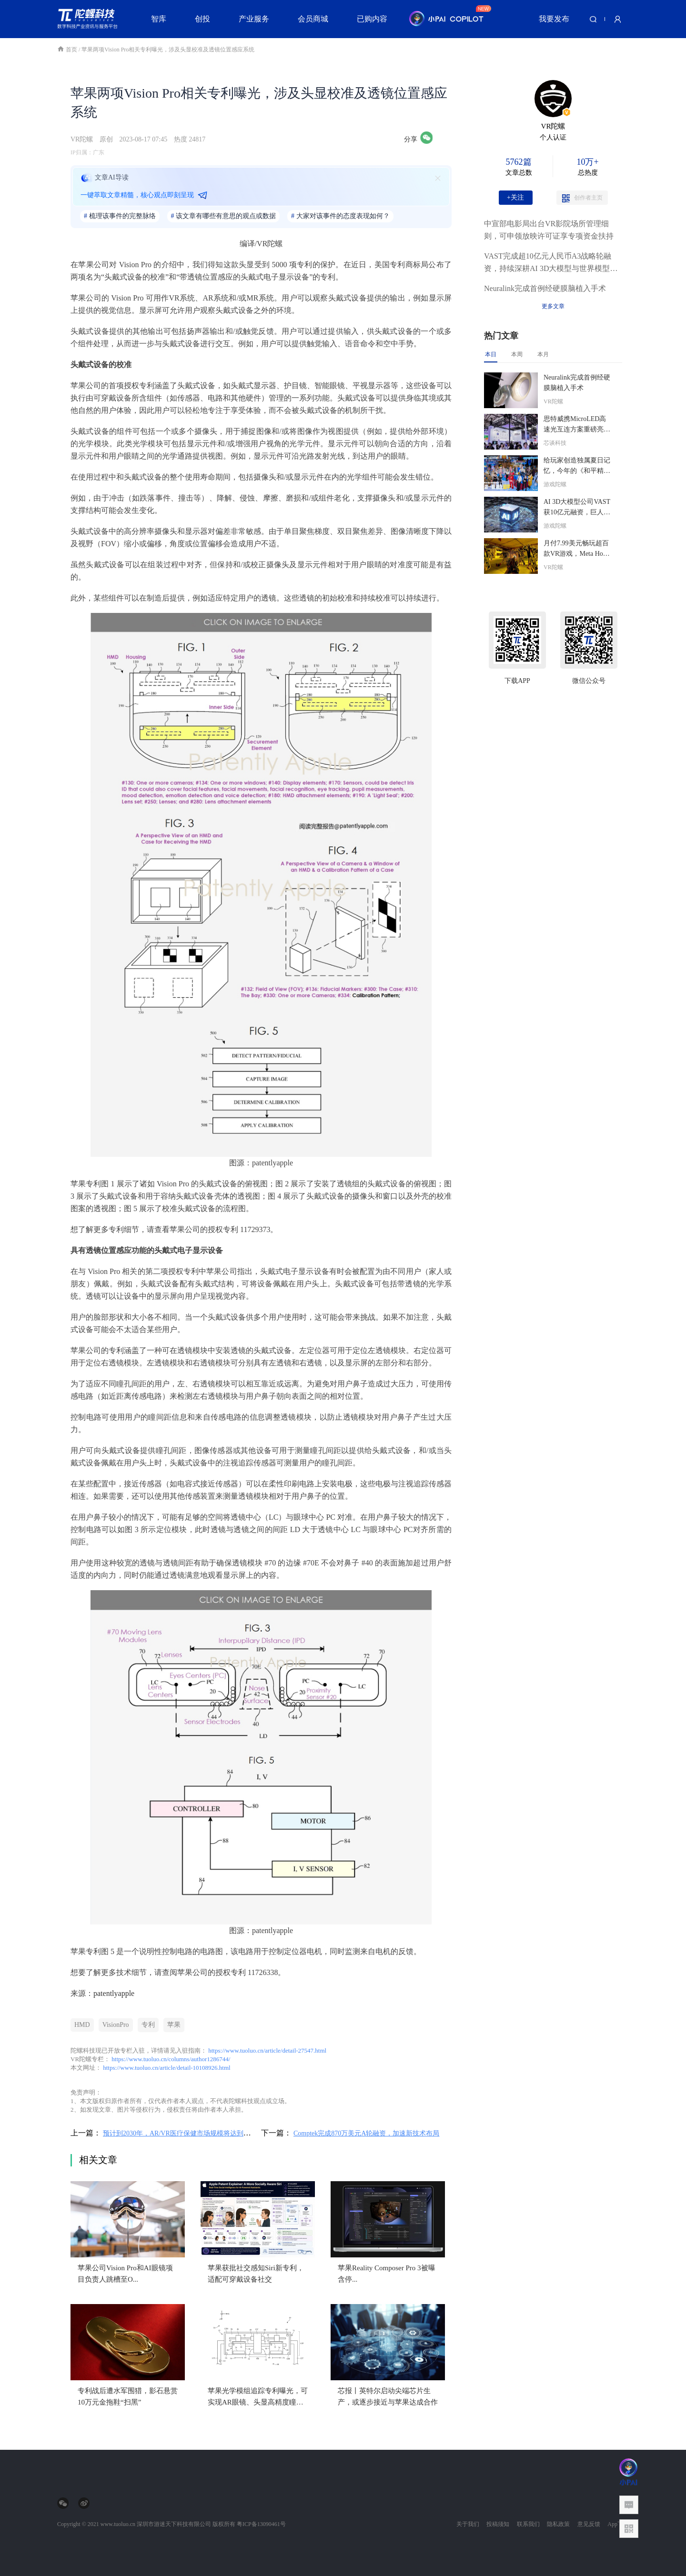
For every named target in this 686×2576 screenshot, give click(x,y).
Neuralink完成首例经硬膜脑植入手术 (545, 288)
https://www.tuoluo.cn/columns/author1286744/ (170, 2059)
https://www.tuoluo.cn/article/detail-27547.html (267, 2050)
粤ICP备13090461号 (261, 2524)
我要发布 (554, 19)
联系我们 (528, 2524)
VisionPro (115, 2024)
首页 (68, 49)
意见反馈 (588, 2524)
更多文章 (553, 306)
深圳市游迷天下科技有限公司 (174, 2524)
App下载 (618, 2524)
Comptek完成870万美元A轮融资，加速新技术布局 (366, 2133)
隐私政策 (558, 2524)
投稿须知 (497, 2524)
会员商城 (313, 19)
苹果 (174, 2024)
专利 (148, 2024)
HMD (82, 2024)
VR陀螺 (82, 139)
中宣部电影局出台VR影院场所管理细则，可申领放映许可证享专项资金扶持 (549, 230)
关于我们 (467, 2524)
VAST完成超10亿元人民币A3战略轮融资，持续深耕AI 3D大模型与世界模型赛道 (550, 263)
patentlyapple (113, 1993)
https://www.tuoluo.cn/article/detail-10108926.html (166, 2067)
